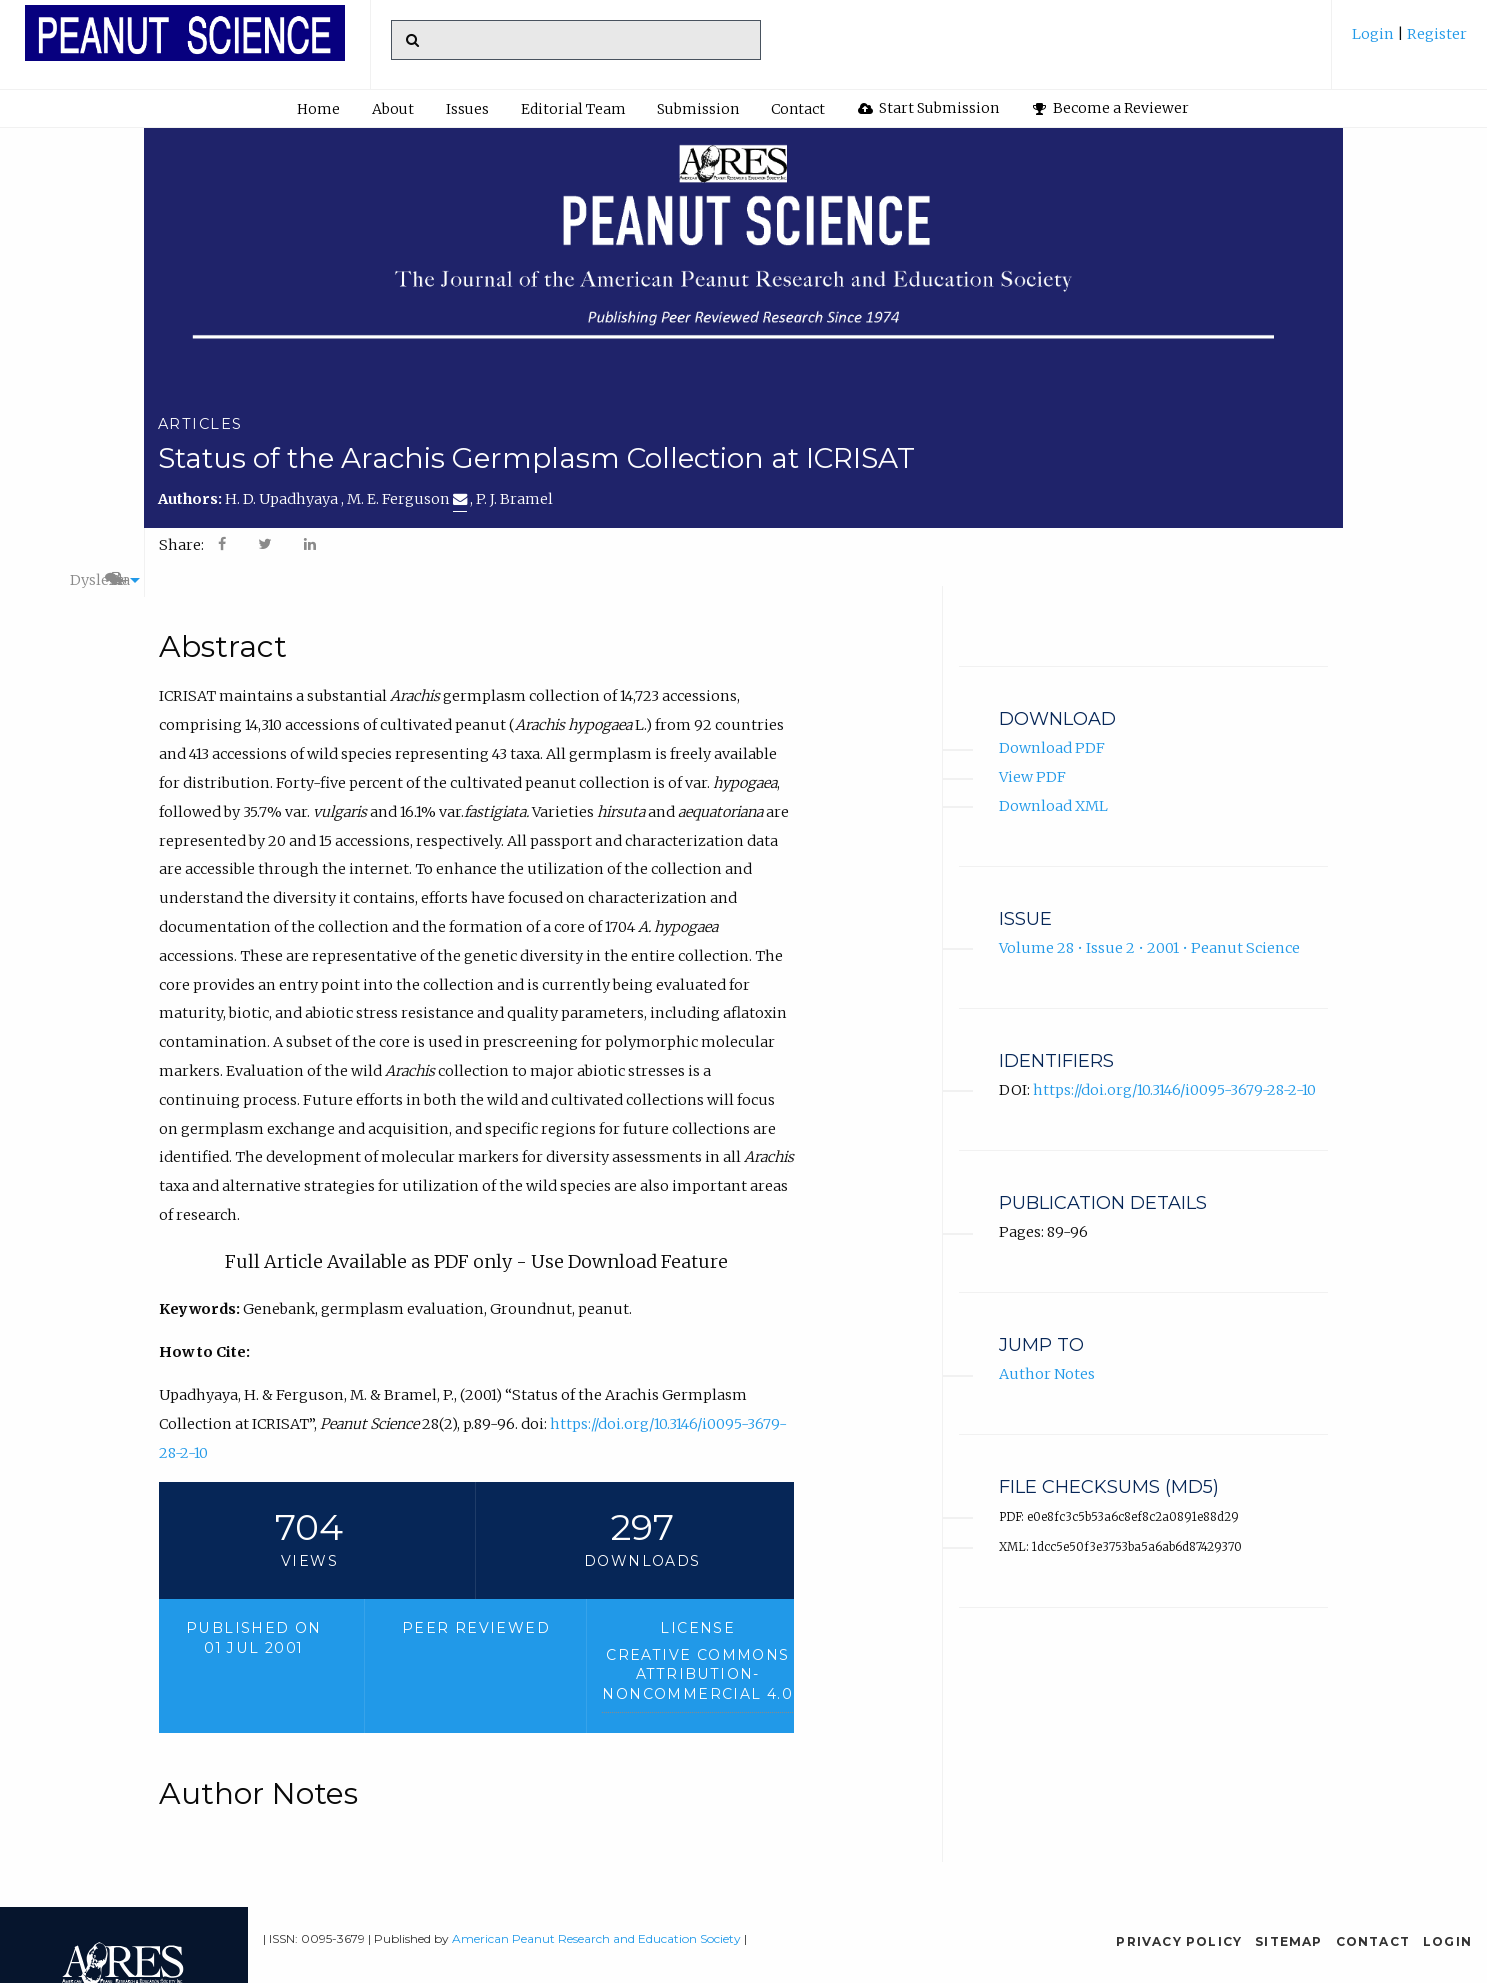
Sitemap (1288, 1941)
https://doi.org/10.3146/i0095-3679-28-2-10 (1174, 1067)
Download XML (1053, 783)
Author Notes (1047, 1351)
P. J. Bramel (514, 499)
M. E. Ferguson (407, 499)
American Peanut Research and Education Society (596, 1938)
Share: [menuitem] (181, 545)
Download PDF (1052, 725)
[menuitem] (1409, 41)
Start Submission (929, 108)
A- (1271, 545)
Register (1435, 34)
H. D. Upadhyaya (283, 499)
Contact (798, 109)
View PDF (1032, 754)
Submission (698, 109)
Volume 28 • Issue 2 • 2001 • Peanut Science (1149, 925)
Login (1374, 34)
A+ (1224, 545)
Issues (467, 109)
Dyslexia (1156, 545)
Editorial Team (573, 109)
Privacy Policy (1179, 1941)
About (393, 109)
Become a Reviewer (1111, 108)
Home (318, 109)
